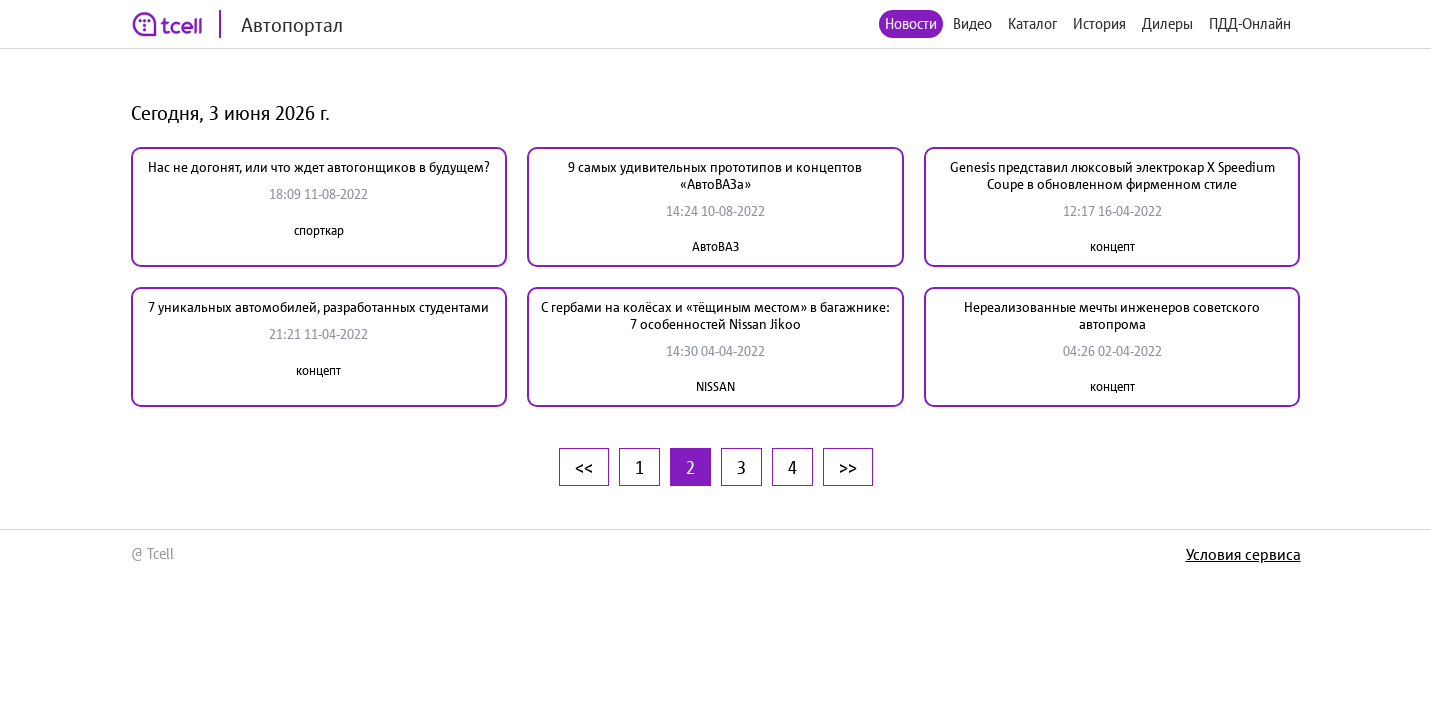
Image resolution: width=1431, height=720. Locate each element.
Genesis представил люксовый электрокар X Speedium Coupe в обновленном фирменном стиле (1112, 175)
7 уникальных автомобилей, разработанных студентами (318, 307)
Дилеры (1167, 23)
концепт (1112, 246)
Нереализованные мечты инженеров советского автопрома (1112, 315)
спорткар (319, 230)
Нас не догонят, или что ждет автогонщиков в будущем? (319, 167)
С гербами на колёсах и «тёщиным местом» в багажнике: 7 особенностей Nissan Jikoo (715, 315)
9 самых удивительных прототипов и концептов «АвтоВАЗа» (715, 175)
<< (584, 467)
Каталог (1032, 23)
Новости (911, 23)
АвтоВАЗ (715, 246)
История (1099, 23)
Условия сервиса (1243, 554)
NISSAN (715, 386)
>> (848, 467)
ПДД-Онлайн (1250, 23)
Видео (972, 23)
